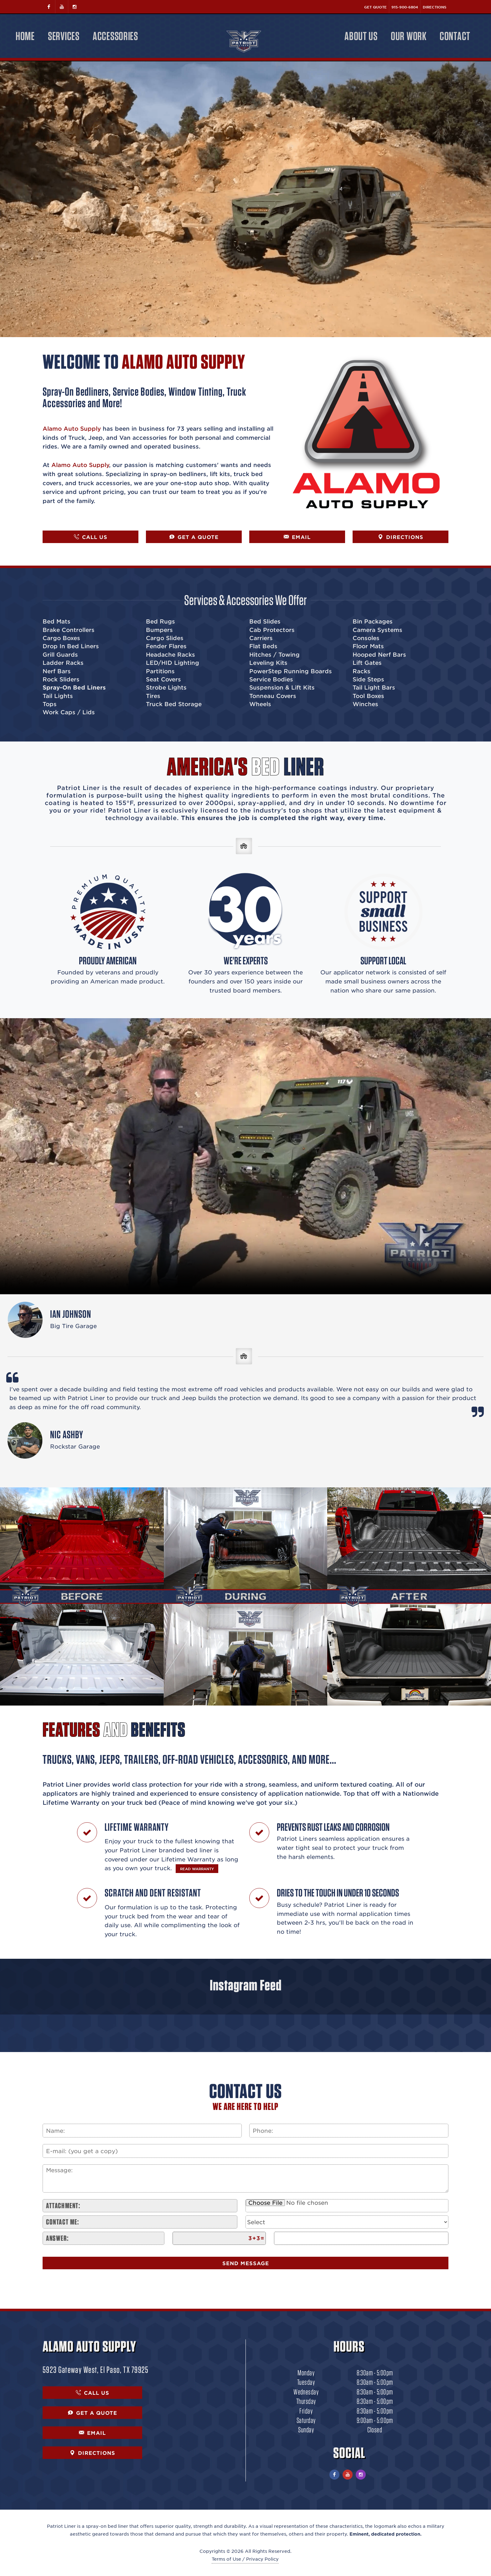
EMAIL (297, 537)
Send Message (245, 2263)
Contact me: (62, 2222)
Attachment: (63, 2205)
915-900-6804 (404, 7)
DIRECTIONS (400, 537)
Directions (434, 7)
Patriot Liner (61, 2526)
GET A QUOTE (194, 537)
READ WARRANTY (197, 1868)
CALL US (90, 537)
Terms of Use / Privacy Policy (245, 2559)
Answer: (57, 2238)
